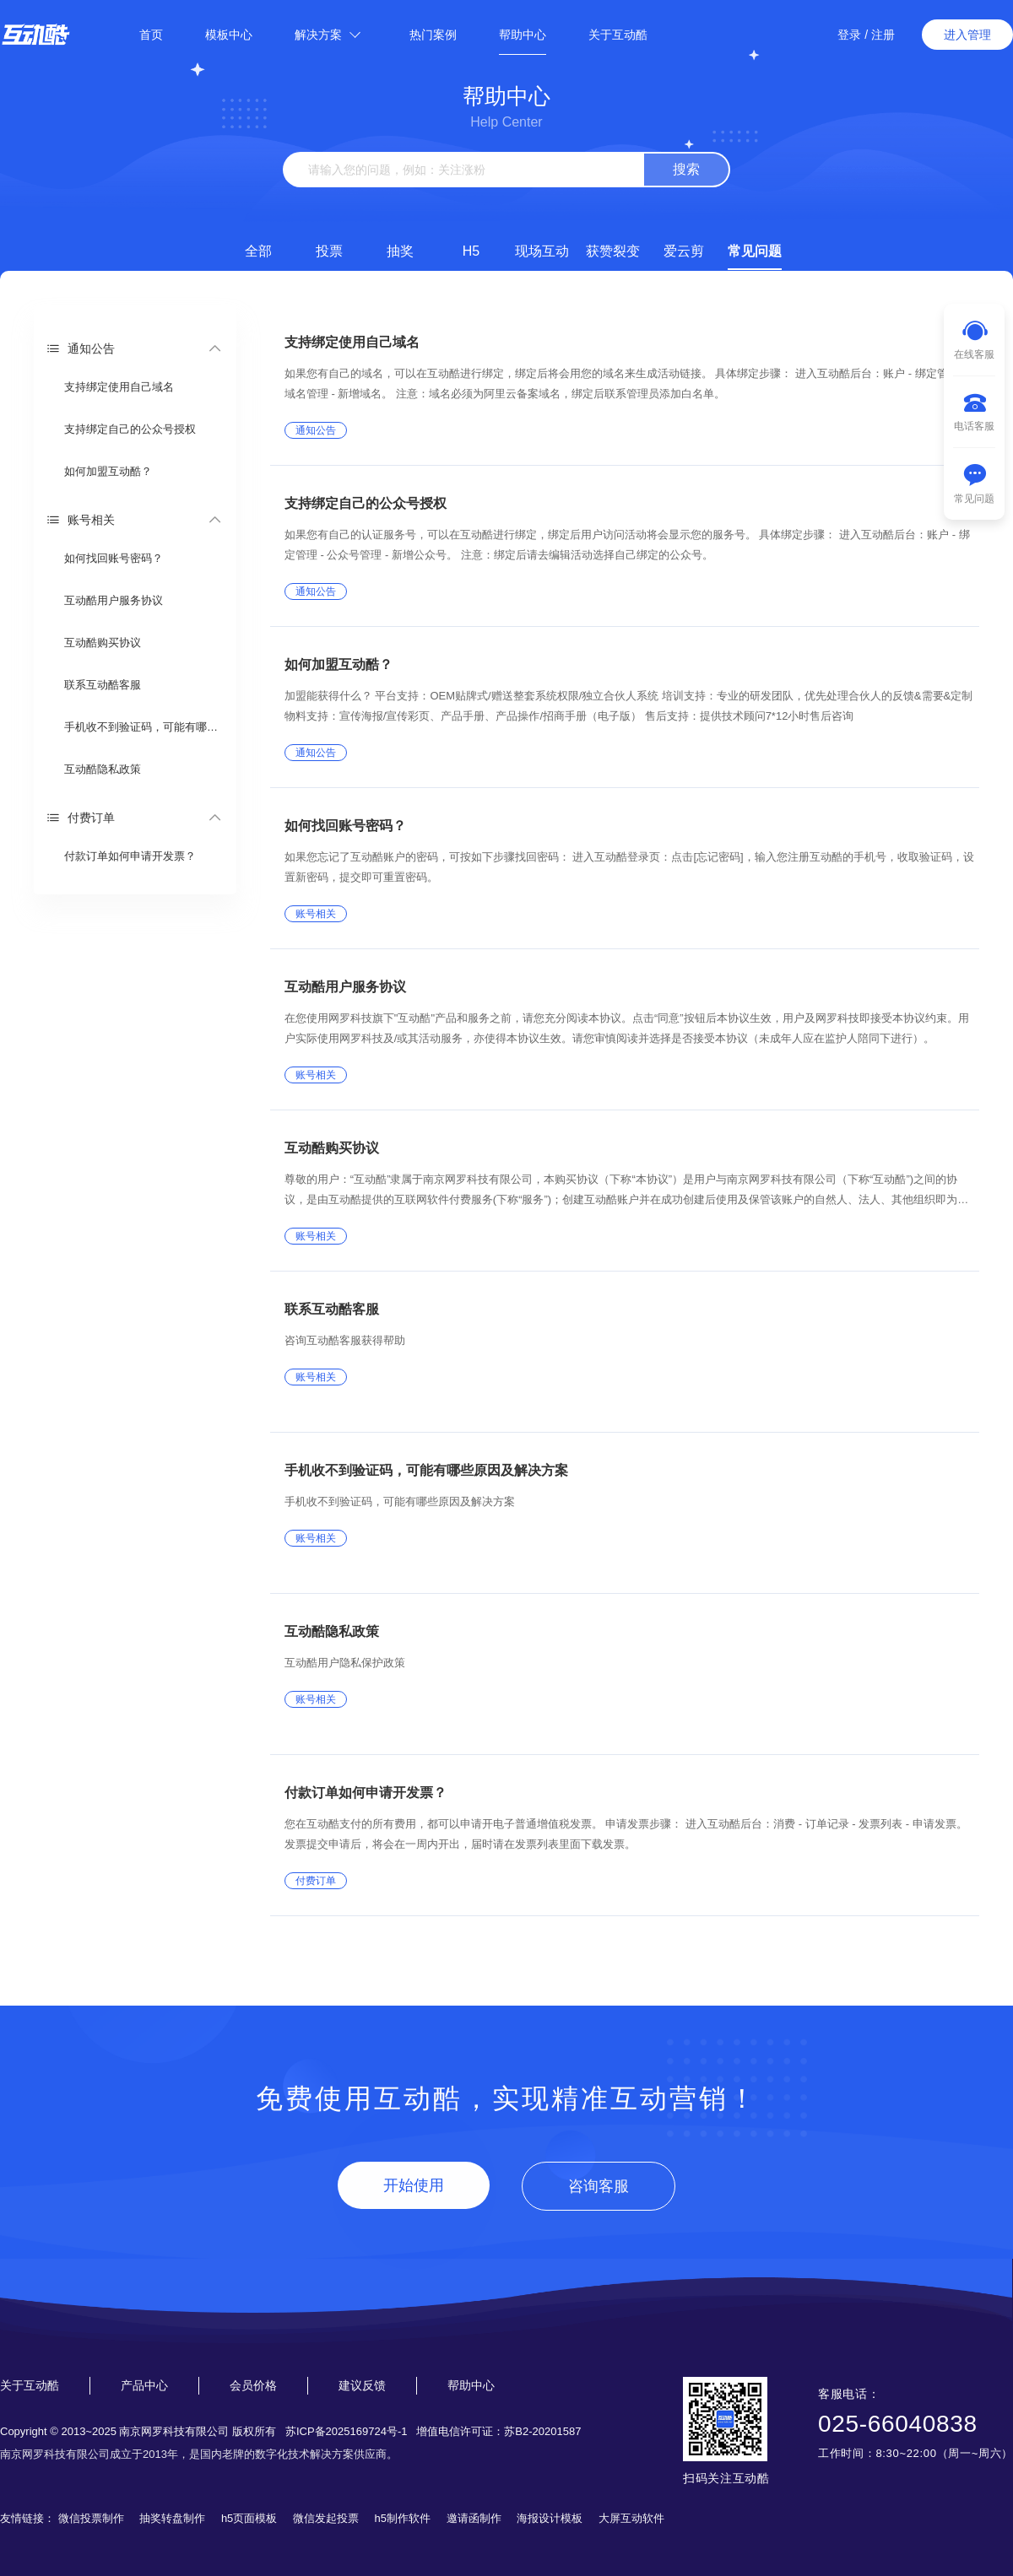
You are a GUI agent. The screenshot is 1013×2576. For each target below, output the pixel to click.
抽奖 (400, 251)
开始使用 (413, 2185)
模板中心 (228, 34)
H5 (471, 251)
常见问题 (755, 251)
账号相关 (80, 519)
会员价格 (253, 2385)
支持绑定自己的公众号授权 (130, 429)
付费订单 (80, 817)
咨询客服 (598, 2186)
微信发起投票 (326, 2518)
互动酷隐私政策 (102, 769)
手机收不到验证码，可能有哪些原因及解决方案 (144, 727)
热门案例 (433, 34)
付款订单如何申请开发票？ (130, 856)
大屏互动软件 (631, 2518)
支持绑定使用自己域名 (119, 387)
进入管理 (967, 34)
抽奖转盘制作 (172, 2518)
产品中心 (144, 2385)
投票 (329, 251)
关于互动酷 (617, 34)
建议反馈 (362, 2385)
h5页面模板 (249, 2518)
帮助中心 (522, 34)
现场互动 (542, 251)
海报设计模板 (549, 2518)
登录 (849, 34)
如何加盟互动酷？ (108, 471)
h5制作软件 (403, 2518)
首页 (151, 34)
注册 (883, 34)
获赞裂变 (613, 251)
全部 (258, 251)
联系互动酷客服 (102, 684)
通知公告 (80, 348)
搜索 (686, 169)
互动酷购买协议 (102, 642)
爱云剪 (684, 251)
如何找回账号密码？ (113, 558)
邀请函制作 (474, 2518)
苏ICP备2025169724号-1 (346, 2431)
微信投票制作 (91, 2518)
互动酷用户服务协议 (113, 600)
